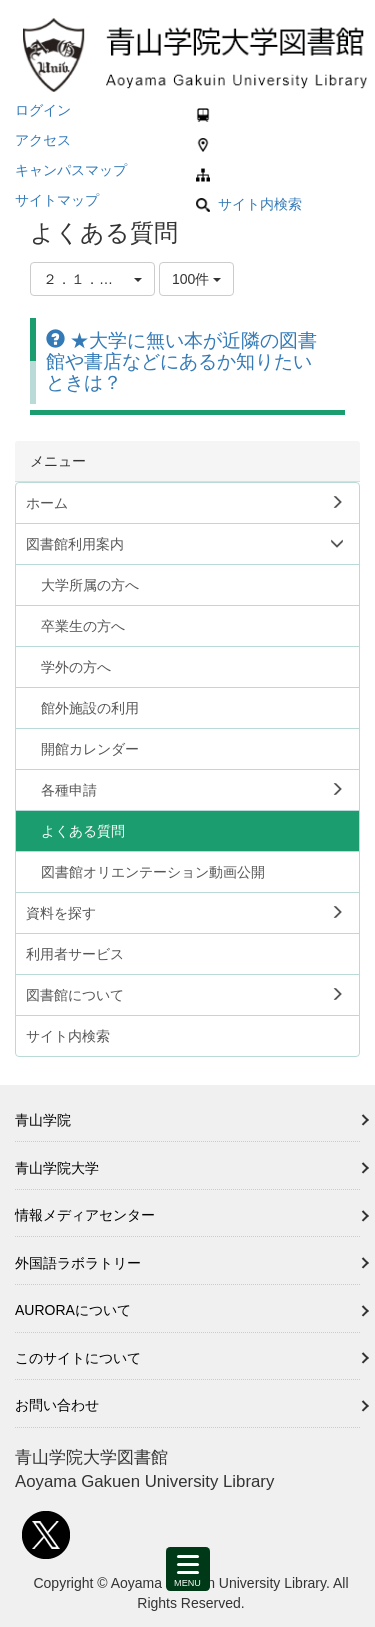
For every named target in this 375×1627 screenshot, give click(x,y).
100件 (196, 279)
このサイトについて (78, 1358)
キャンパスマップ (71, 170)
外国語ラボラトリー (78, 1263)
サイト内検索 (249, 203)
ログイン (43, 110)
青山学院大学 (57, 1168)
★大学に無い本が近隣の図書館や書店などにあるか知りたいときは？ (181, 361)
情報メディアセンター (85, 1215)
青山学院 (43, 1120)
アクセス (43, 140)
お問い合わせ (57, 1405)
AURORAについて (73, 1310)
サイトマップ (57, 200)
